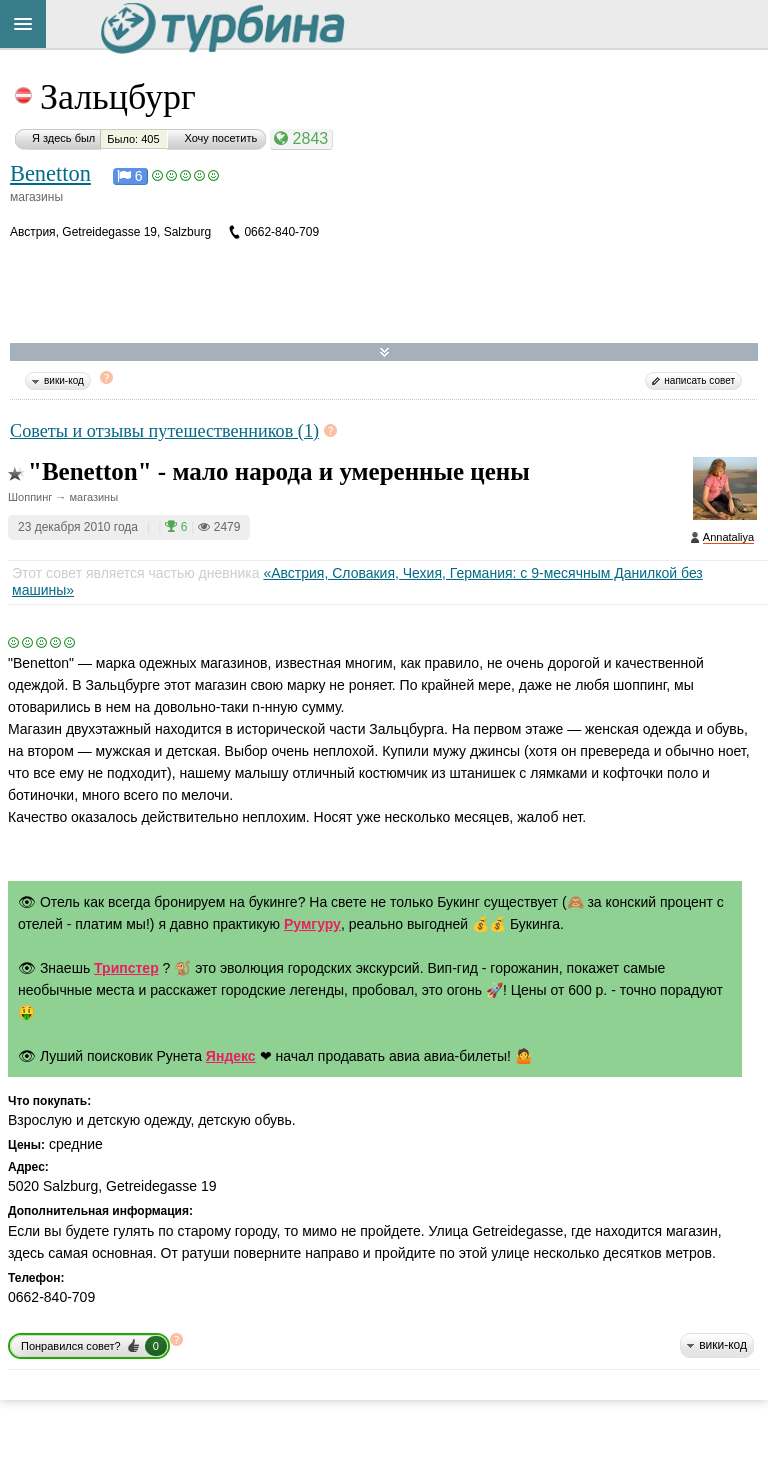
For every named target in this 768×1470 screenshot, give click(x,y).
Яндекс (231, 1056)
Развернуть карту (384, 352)
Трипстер (126, 968)
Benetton (50, 173)
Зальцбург (118, 97)
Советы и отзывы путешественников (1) (164, 431)
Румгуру (312, 924)
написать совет (699, 380)
